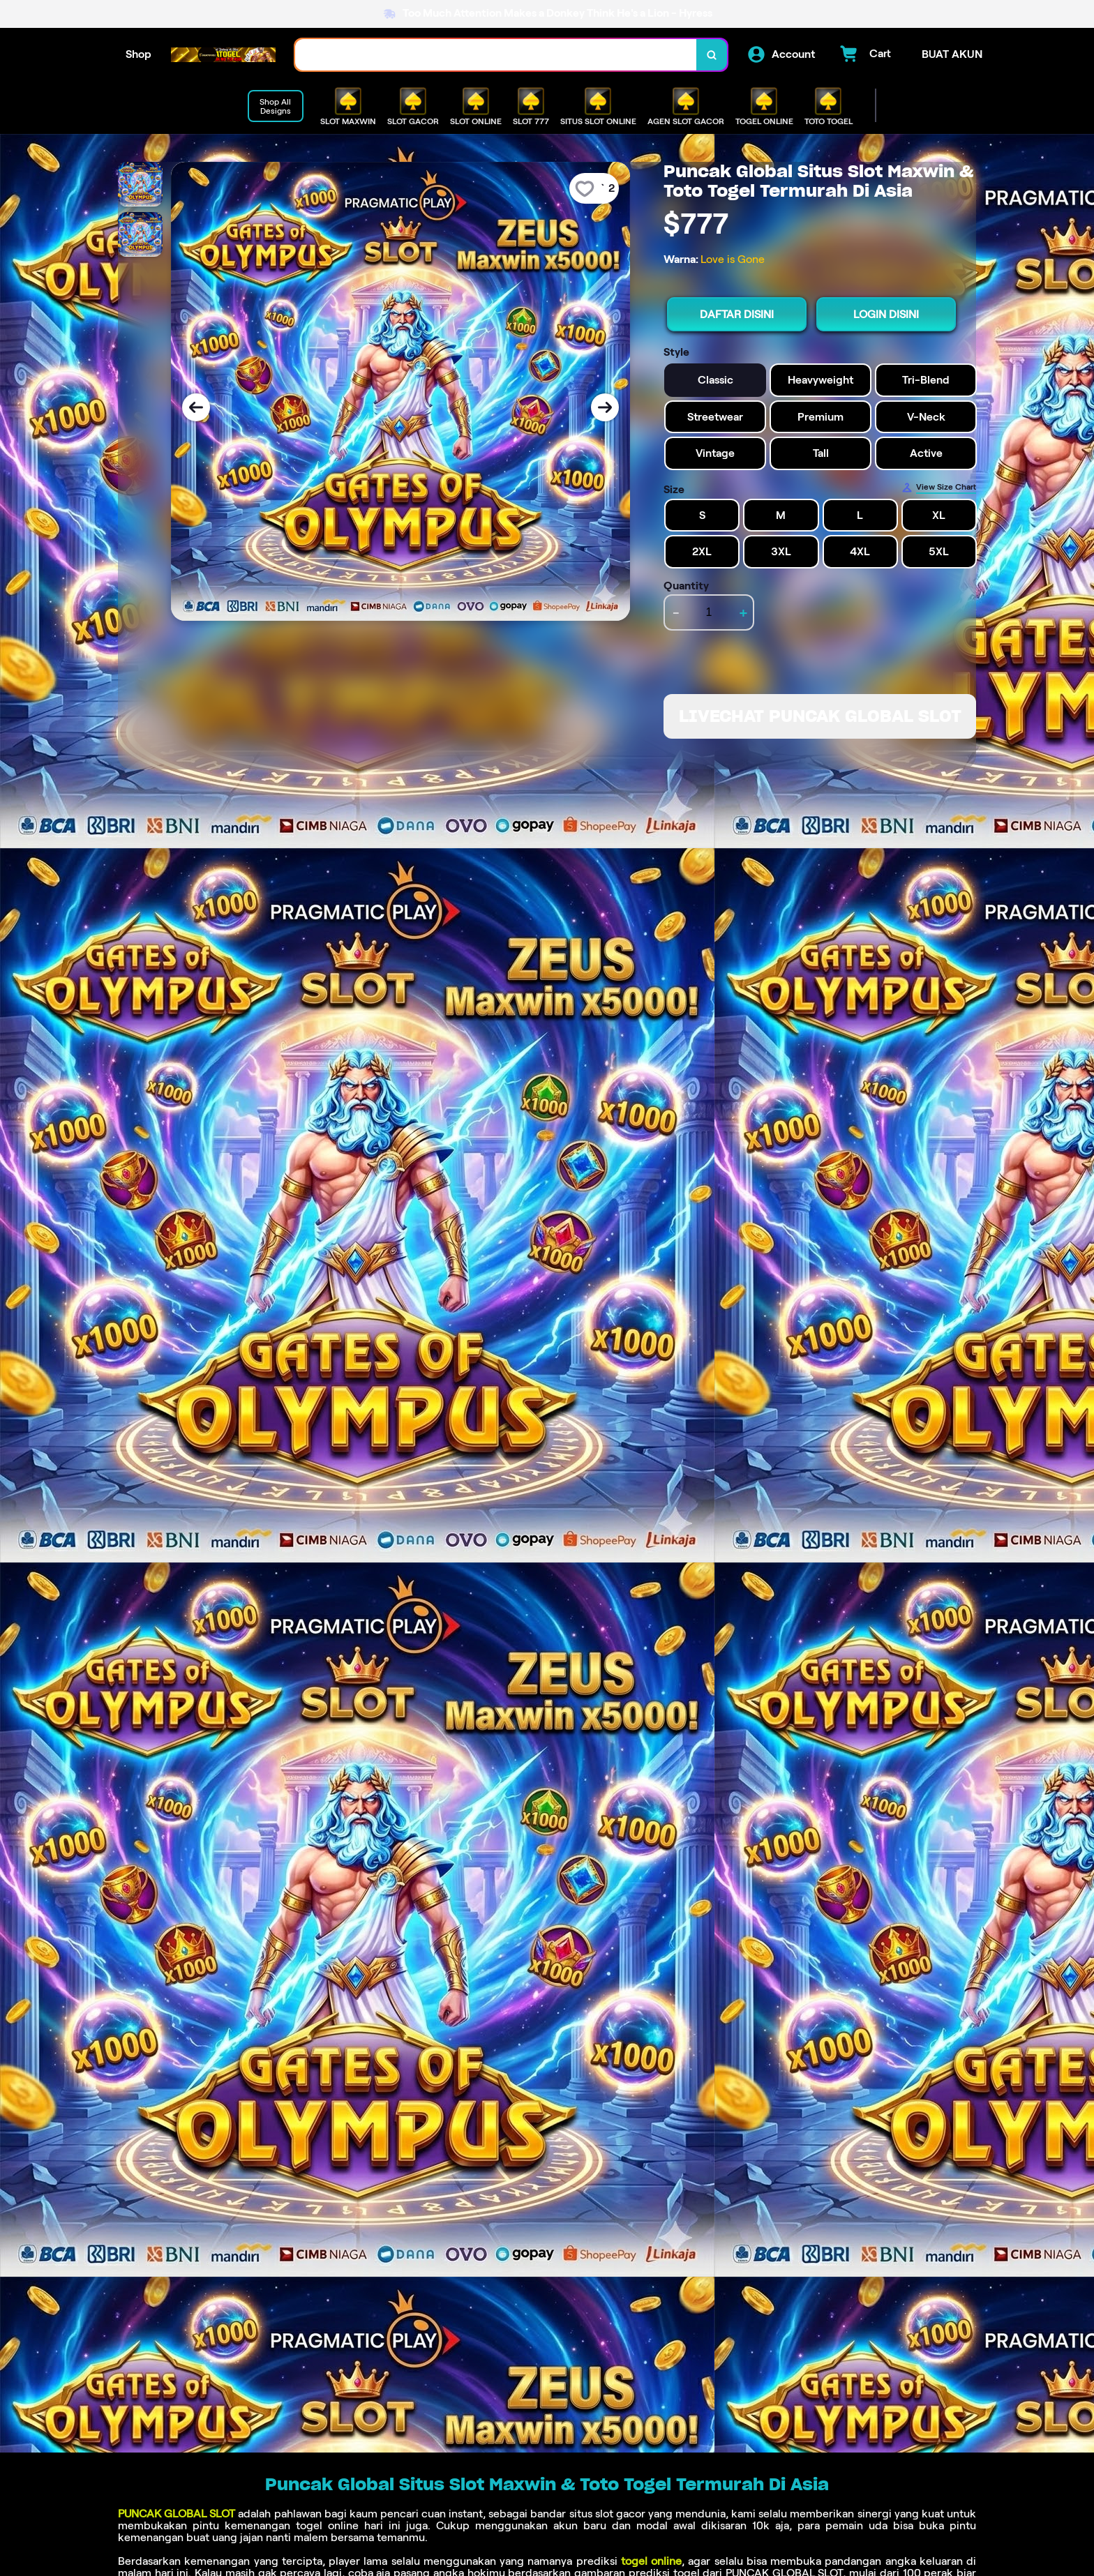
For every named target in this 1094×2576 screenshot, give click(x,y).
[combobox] (496, 54)
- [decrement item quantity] (676, 612)
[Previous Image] (196, 407)
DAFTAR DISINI (737, 314)
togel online (651, 2561)
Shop (138, 54)
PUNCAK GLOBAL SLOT (176, 2513)
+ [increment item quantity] (743, 612)
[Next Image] (605, 407)
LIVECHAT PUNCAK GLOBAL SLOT (820, 716)
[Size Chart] (938, 487)
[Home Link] (223, 54)
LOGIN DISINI (886, 314)
